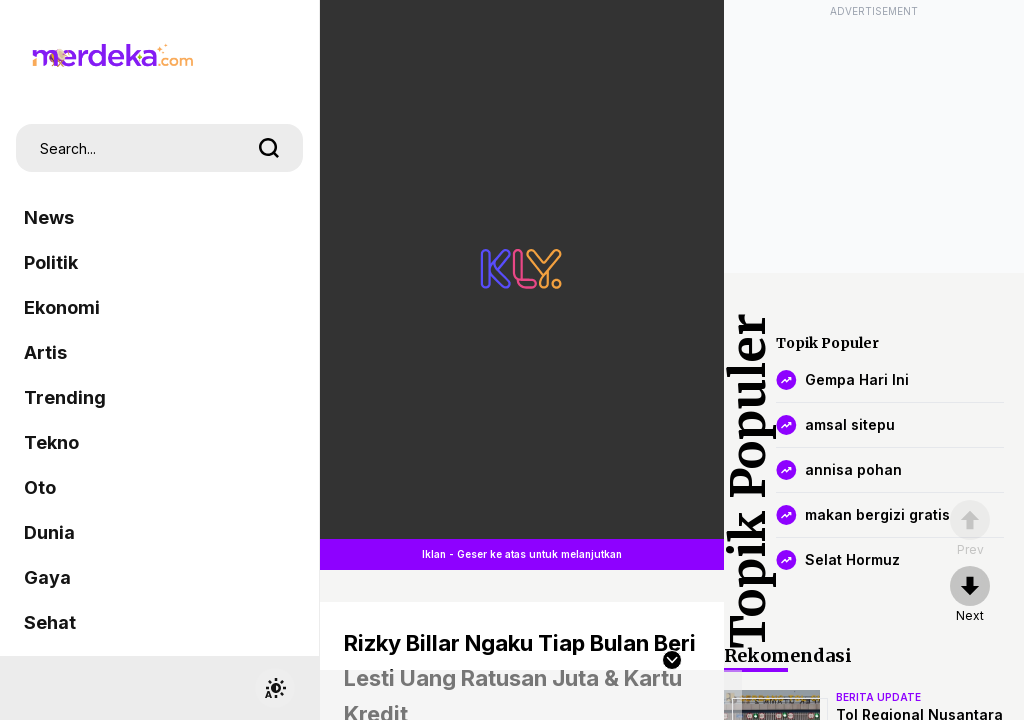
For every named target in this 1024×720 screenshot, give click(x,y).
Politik (51, 262)
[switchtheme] (275, 688)
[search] (269, 148)
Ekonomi (62, 307)
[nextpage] (970, 595)
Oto (40, 487)
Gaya (47, 577)
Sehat (50, 622)
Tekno (51, 442)
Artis (45, 352)
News (49, 217)
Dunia (49, 532)
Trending (65, 397)
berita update (878, 697)
